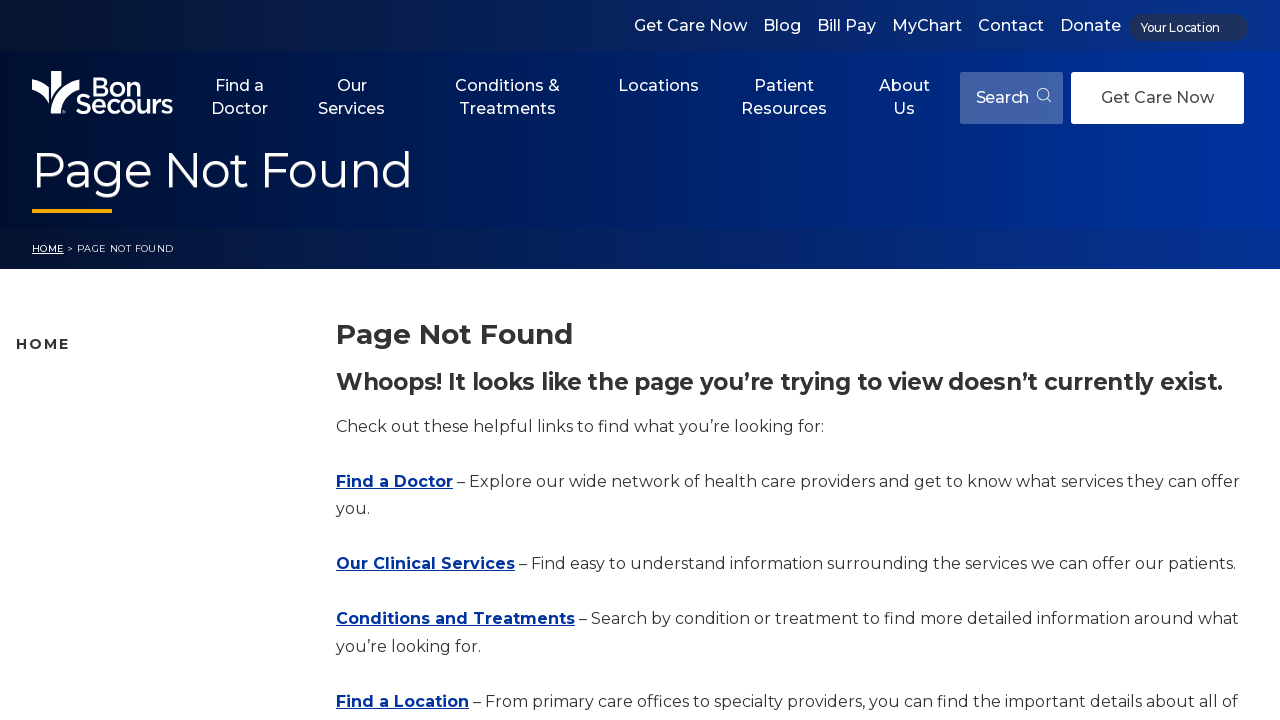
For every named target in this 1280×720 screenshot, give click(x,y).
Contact (1011, 25)
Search (1013, 97)
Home (48, 248)
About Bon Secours (87, 608)
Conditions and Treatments (119, 514)
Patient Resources (784, 96)
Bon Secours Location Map (116, 419)
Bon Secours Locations (102, 451)
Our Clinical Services (425, 563)
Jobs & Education (80, 577)
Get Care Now (690, 25)
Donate (1090, 25)
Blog (782, 25)
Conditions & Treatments (507, 96)
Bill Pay (846, 25)
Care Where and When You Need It (145, 640)
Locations (658, 85)
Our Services (351, 96)
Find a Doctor (239, 96)
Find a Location (402, 701)
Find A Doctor (67, 388)
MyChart (927, 25)
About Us (904, 96)
